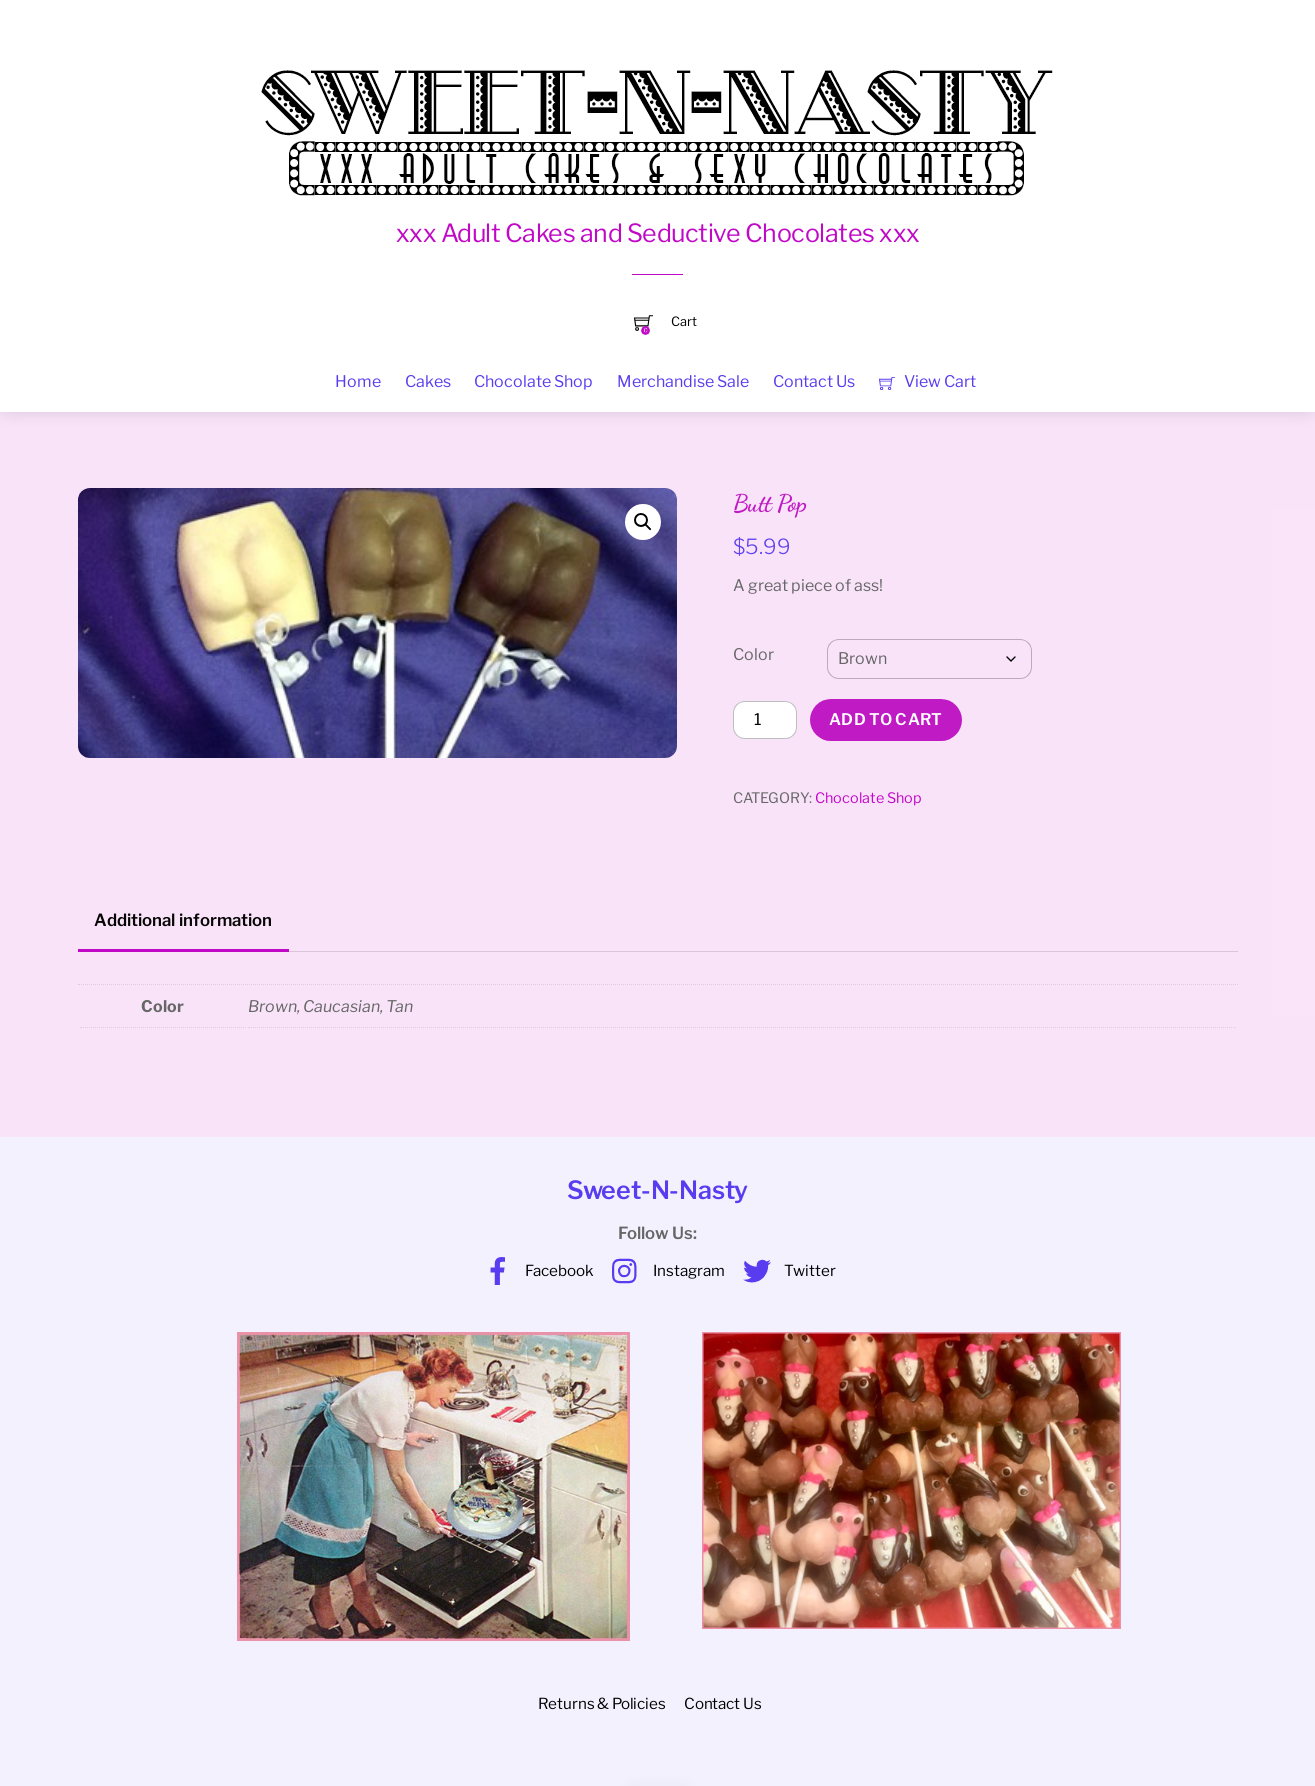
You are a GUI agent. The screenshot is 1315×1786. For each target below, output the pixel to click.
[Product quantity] (765, 720)
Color (753, 654)
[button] (643, 522)
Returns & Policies (601, 1703)
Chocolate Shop (533, 381)
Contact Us (814, 381)
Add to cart (886, 719)
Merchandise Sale (683, 381)
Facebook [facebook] (534, 1270)
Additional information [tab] (183, 920)
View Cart (927, 381)
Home (358, 381)
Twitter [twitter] (784, 1270)
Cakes (428, 381)
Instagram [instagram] (663, 1270)
